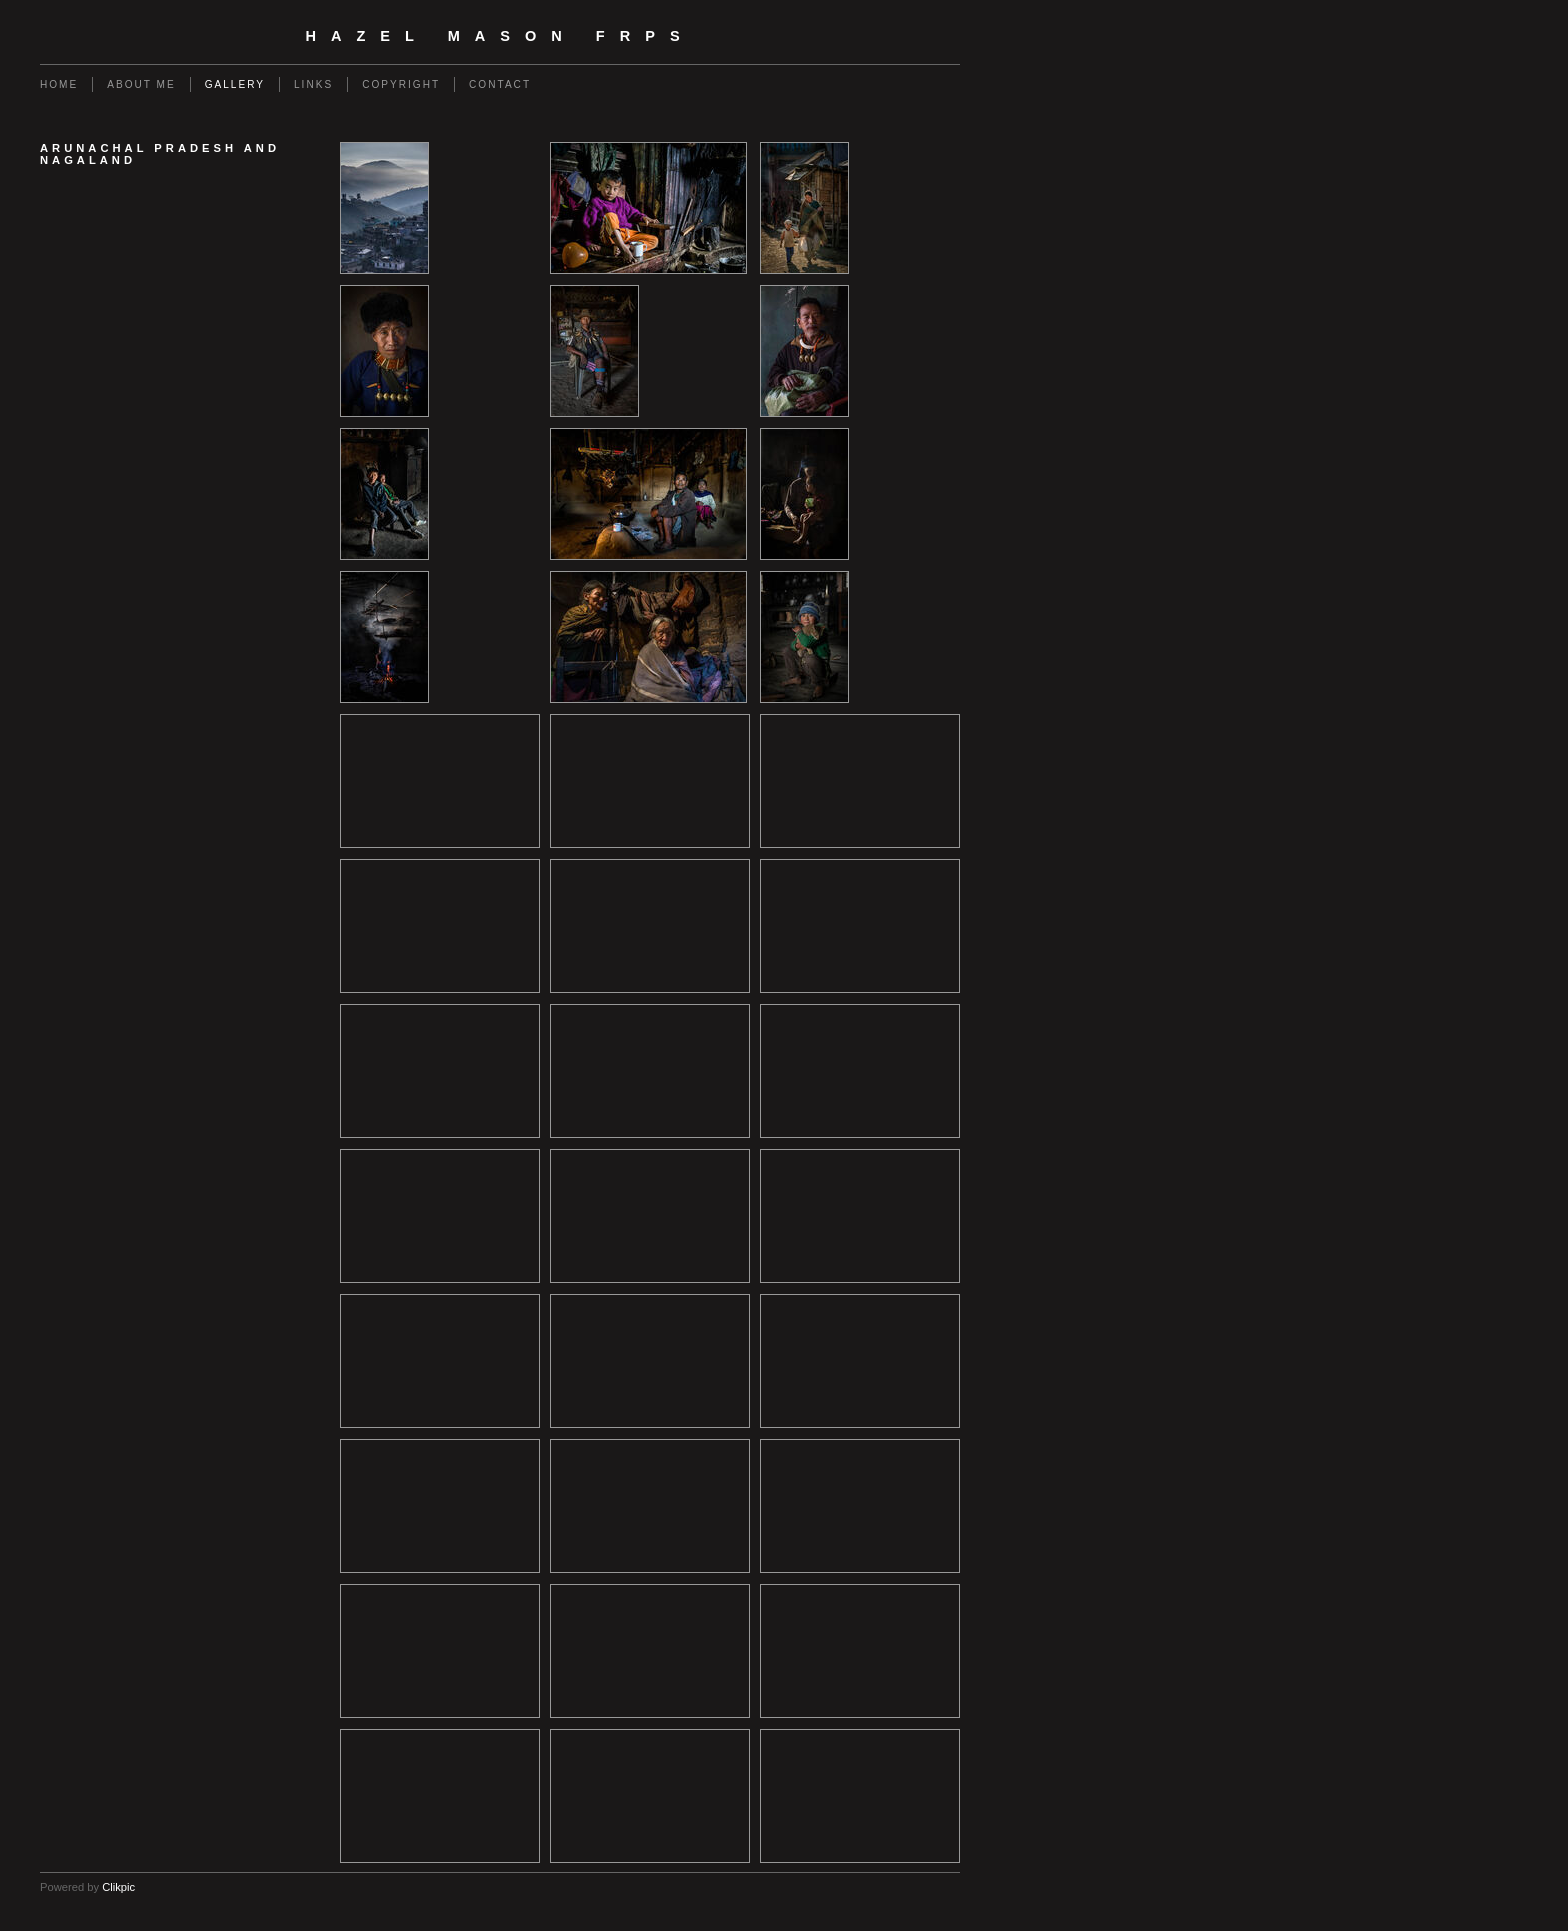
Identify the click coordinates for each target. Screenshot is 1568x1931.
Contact (500, 84)
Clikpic (118, 1887)
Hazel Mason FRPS (499, 36)
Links (313, 84)
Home (59, 84)
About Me (141, 84)
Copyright (401, 84)
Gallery (235, 84)
